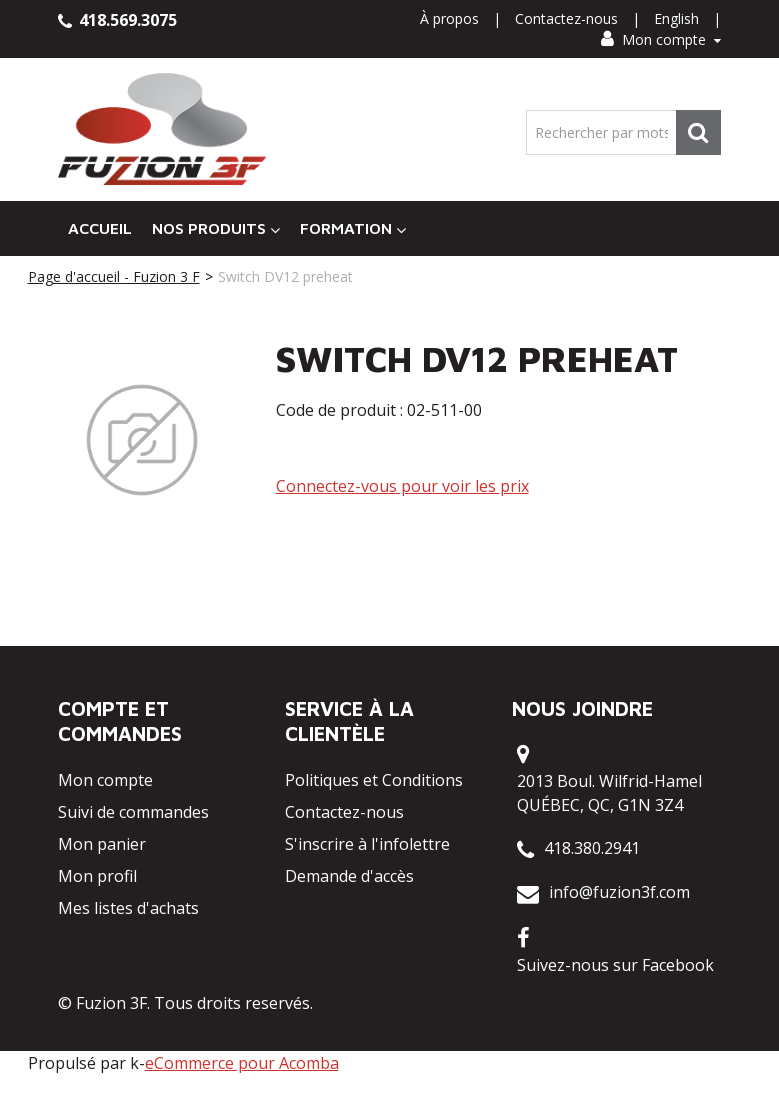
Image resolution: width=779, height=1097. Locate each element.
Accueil (100, 228)
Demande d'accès (349, 876)
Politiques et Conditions (374, 780)
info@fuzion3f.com (619, 892)
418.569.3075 (117, 20)
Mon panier (102, 844)
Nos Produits (216, 228)
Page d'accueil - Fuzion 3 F (114, 276)
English (676, 18)
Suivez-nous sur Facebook (615, 965)
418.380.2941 (592, 848)
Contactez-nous (566, 18)
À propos (449, 18)
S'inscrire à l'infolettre (367, 844)
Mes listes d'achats (128, 908)
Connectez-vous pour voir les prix (402, 486)
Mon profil (97, 876)
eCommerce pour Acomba (242, 1063)
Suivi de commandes (133, 812)
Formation (353, 228)
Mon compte (661, 39)
